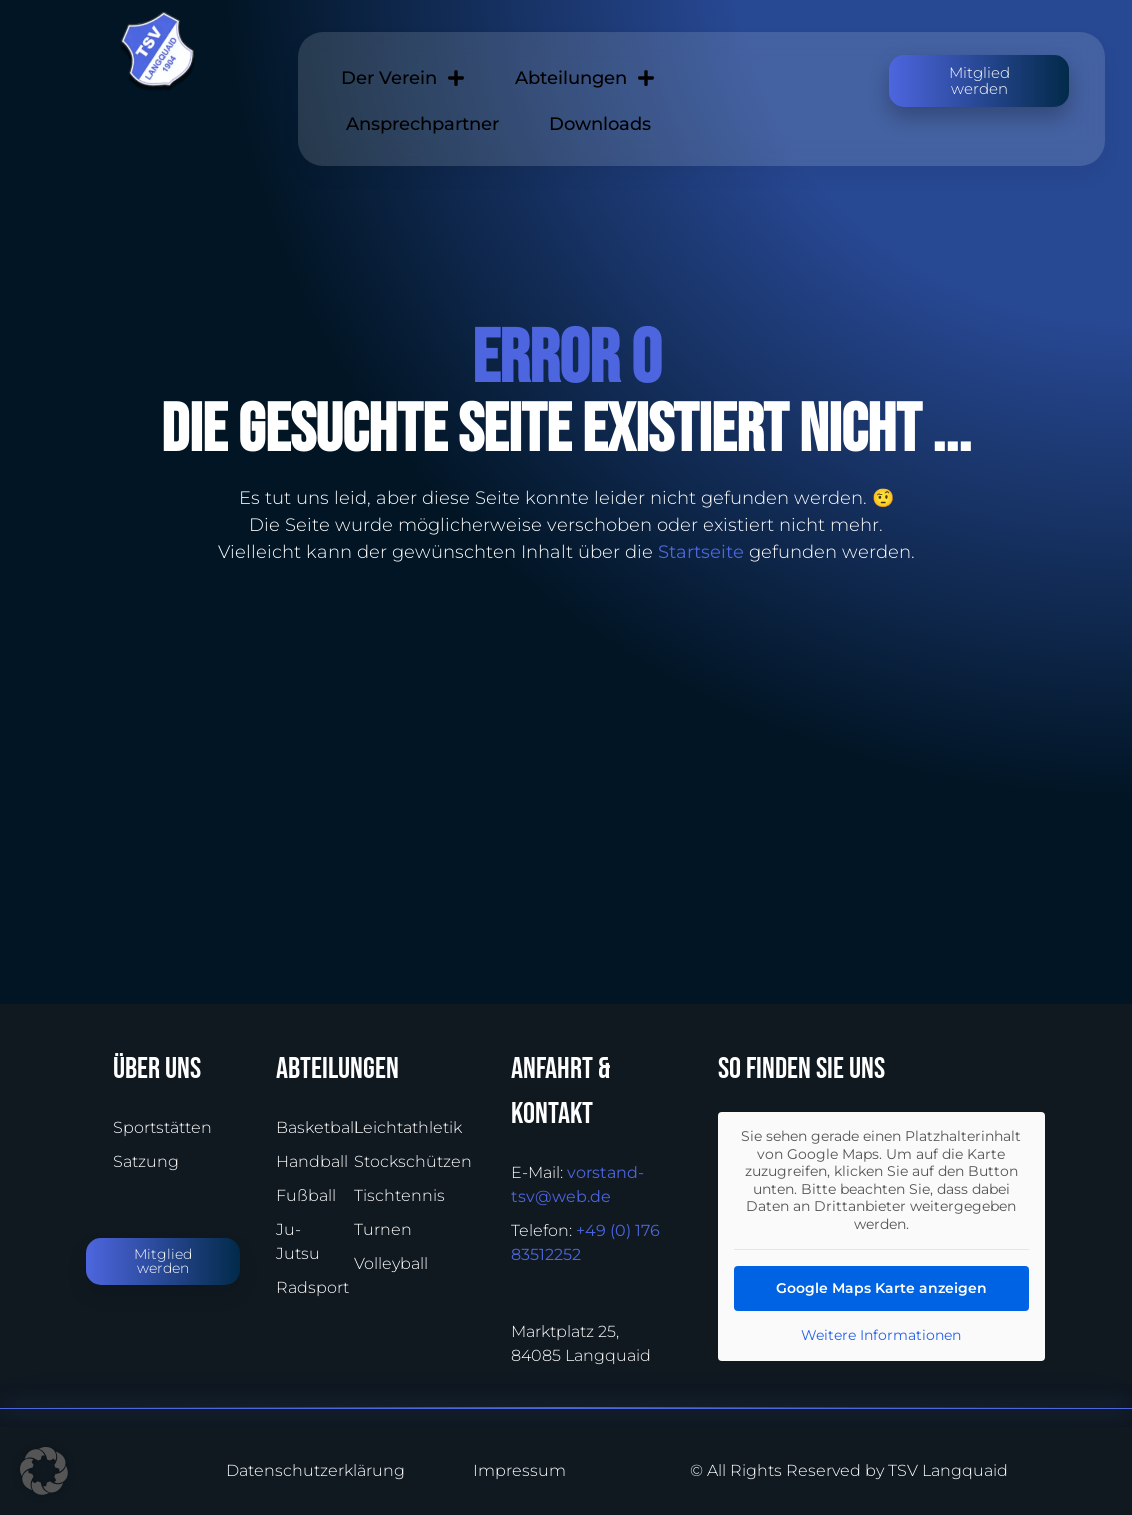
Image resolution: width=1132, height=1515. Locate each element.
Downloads (600, 124)
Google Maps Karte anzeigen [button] (881, 1288)
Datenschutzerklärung (299, 1470)
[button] (44, 1471)
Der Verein (403, 78)
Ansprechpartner (422, 124)
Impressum (519, 1470)
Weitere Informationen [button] (881, 1335)
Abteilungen (585, 78)
